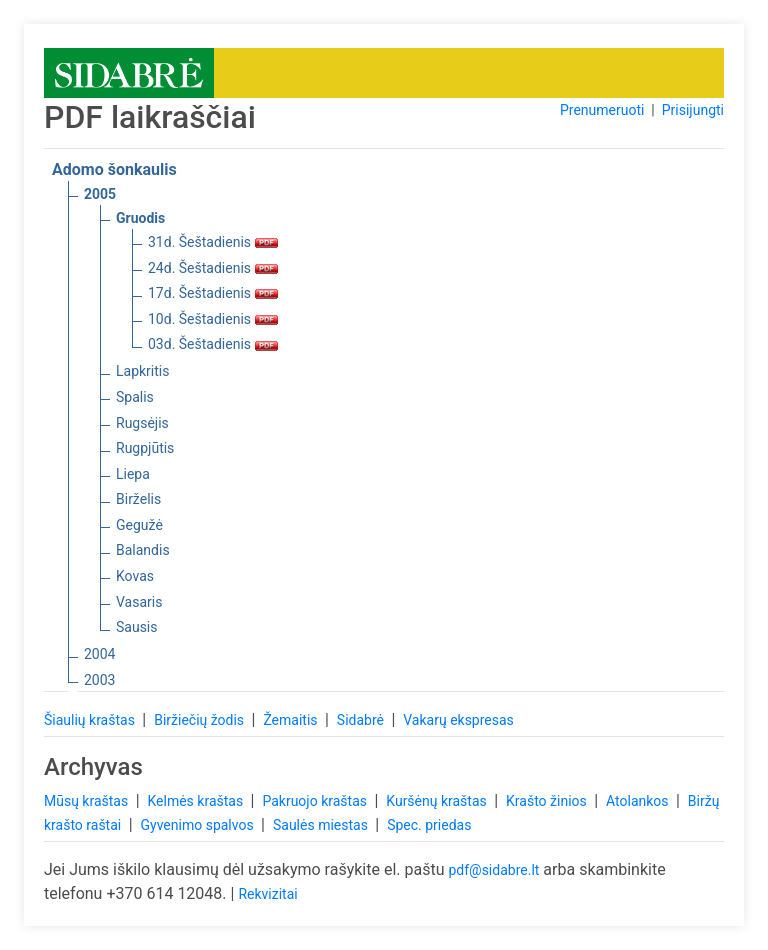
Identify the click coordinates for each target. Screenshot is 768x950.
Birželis (138, 499)
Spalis (135, 397)
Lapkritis (142, 371)
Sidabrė (362, 720)
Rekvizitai (267, 894)
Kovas (135, 576)
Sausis (137, 627)
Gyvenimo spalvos (199, 825)
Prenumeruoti (602, 110)
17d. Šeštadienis (213, 293)
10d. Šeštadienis (213, 319)
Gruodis (140, 218)
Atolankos (639, 801)
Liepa (133, 474)
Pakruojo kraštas (316, 801)
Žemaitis (292, 720)
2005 (100, 194)
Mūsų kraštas (88, 801)
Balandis (143, 550)
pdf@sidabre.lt (493, 870)
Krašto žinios (548, 801)
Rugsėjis (142, 423)
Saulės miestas (322, 825)
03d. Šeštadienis (213, 344)
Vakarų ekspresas (458, 720)
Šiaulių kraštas (91, 720)
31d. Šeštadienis (213, 242)
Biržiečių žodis (200, 720)
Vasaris (139, 602)
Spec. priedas (429, 825)
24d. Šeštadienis (213, 268)
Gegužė (139, 525)
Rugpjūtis (145, 448)
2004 (99, 654)
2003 (99, 680)
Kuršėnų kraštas (438, 801)
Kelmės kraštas (196, 801)
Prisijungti (693, 110)
